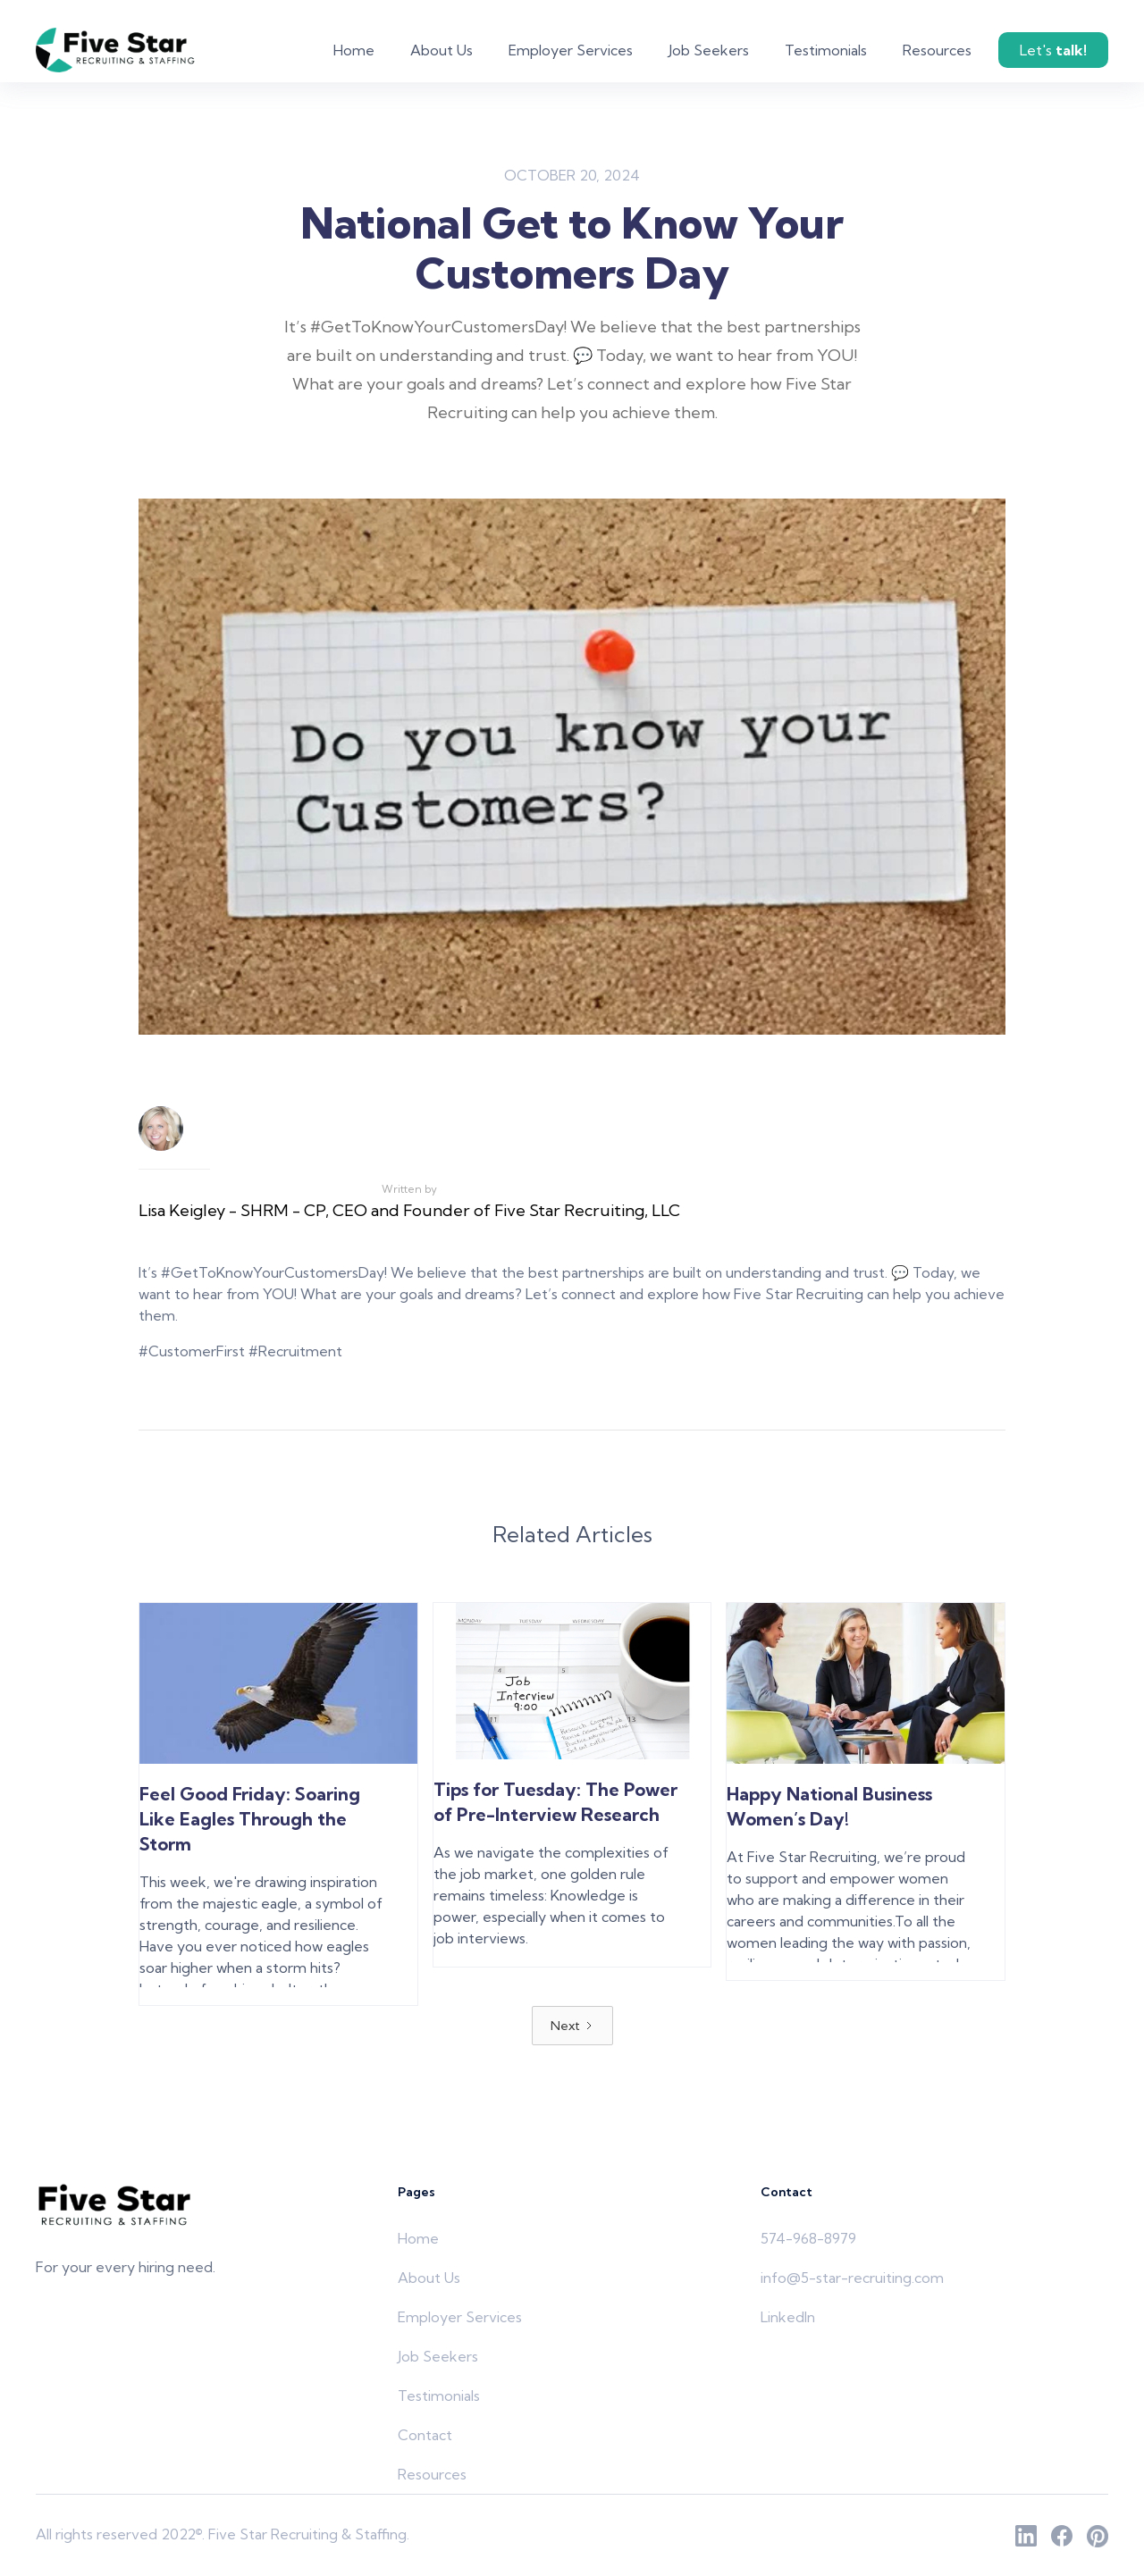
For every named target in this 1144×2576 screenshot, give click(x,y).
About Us (441, 50)
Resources (937, 50)
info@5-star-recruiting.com (852, 2278)
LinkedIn (788, 2317)
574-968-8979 (808, 2238)
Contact (425, 2435)
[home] (117, 50)
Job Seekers (709, 50)
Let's (1053, 50)
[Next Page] (572, 2025)
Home (353, 50)
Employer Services (571, 50)
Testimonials (826, 50)
